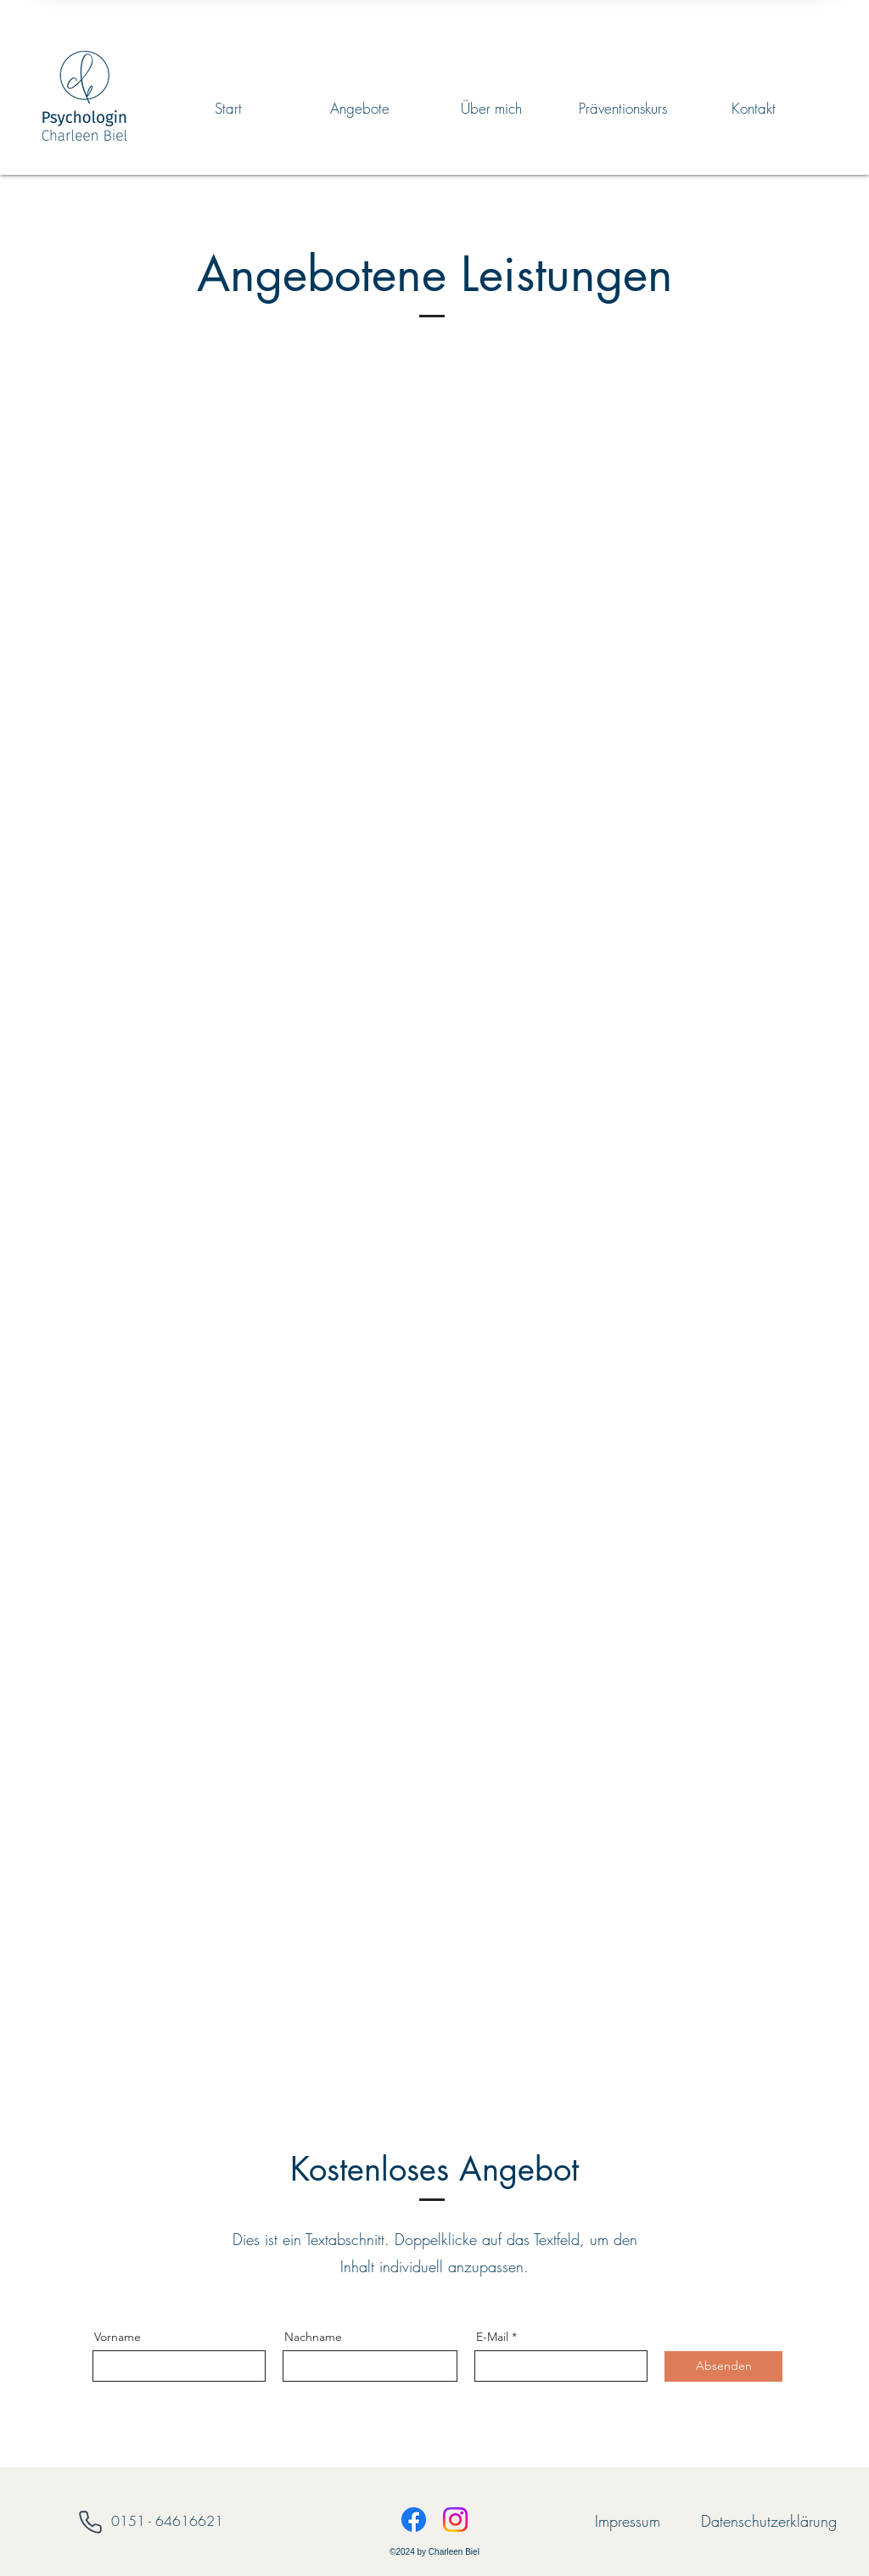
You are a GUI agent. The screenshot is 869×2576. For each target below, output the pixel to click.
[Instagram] (455, 2519)
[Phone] (90, 2522)
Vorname (117, 2337)
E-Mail (492, 2337)
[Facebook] (413, 2519)
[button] (359, 108)
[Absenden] (723, 2366)
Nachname (313, 2337)
